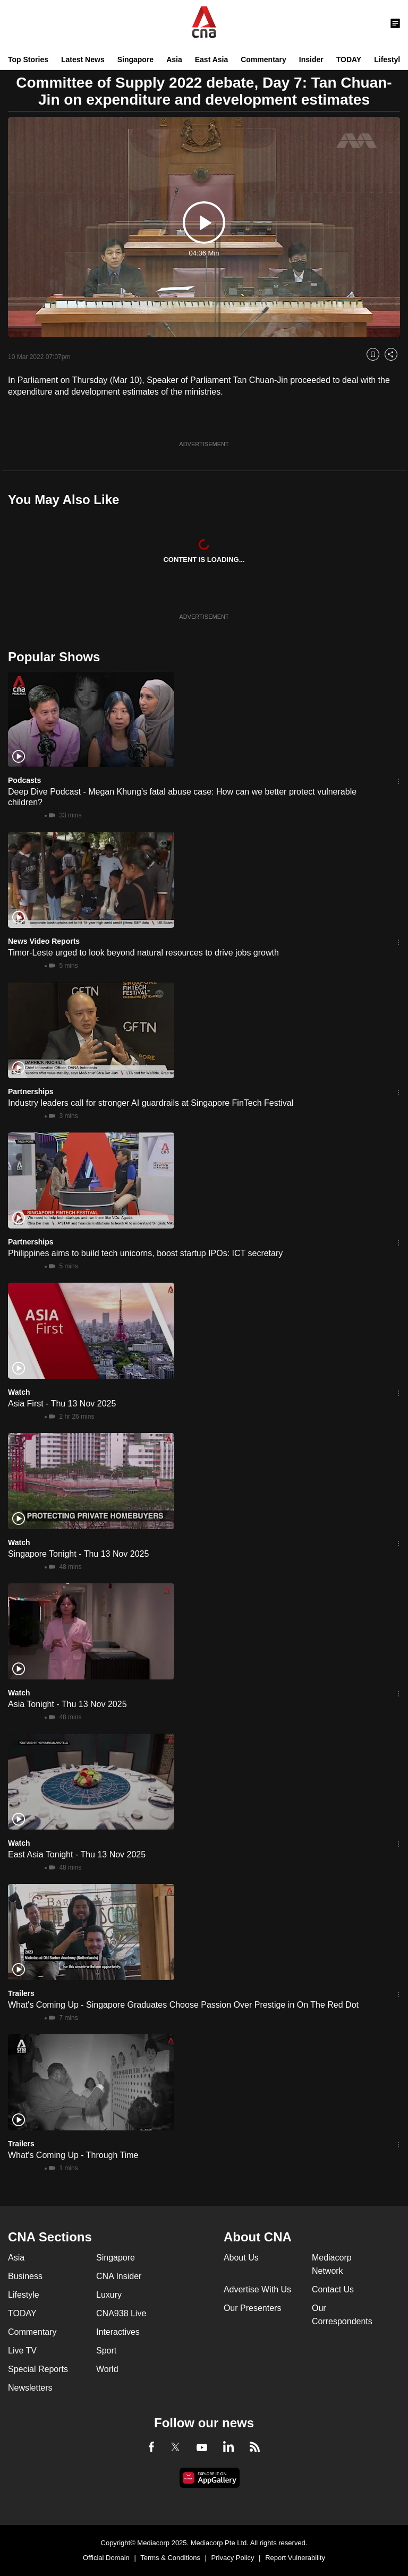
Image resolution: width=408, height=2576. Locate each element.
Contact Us (333, 2289)
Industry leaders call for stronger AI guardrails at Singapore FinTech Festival (150, 1102)
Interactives (118, 2331)
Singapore (135, 59)
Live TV (22, 2350)
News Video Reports (44, 941)
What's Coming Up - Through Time (73, 2155)
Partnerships (31, 1091)
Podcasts (24, 780)
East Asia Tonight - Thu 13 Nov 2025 (77, 1854)
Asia (174, 59)
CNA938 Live (121, 2313)
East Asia (211, 59)
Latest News (83, 59)
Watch (19, 1392)
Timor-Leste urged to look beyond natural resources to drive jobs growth (143, 952)
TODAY (348, 59)
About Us (241, 2257)
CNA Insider (118, 2276)
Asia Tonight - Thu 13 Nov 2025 (67, 1704)
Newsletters (30, 2387)
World (107, 2369)
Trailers (21, 1993)
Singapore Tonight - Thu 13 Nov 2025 (78, 1553)
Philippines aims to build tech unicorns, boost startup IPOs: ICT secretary (145, 1253)
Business (25, 2276)
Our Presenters (252, 2308)
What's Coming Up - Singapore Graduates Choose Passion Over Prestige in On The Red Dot (183, 2004)
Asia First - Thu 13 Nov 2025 (62, 1403)
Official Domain (106, 2558)
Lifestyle (389, 59)
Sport (106, 2350)
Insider (311, 59)
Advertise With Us (257, 2289)
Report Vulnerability (295, 2558)
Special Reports (38, 2369)
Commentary (263, 59)
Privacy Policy (232, 2558)
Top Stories (28, 59)
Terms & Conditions (170, 2558)
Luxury (109, 2294)
